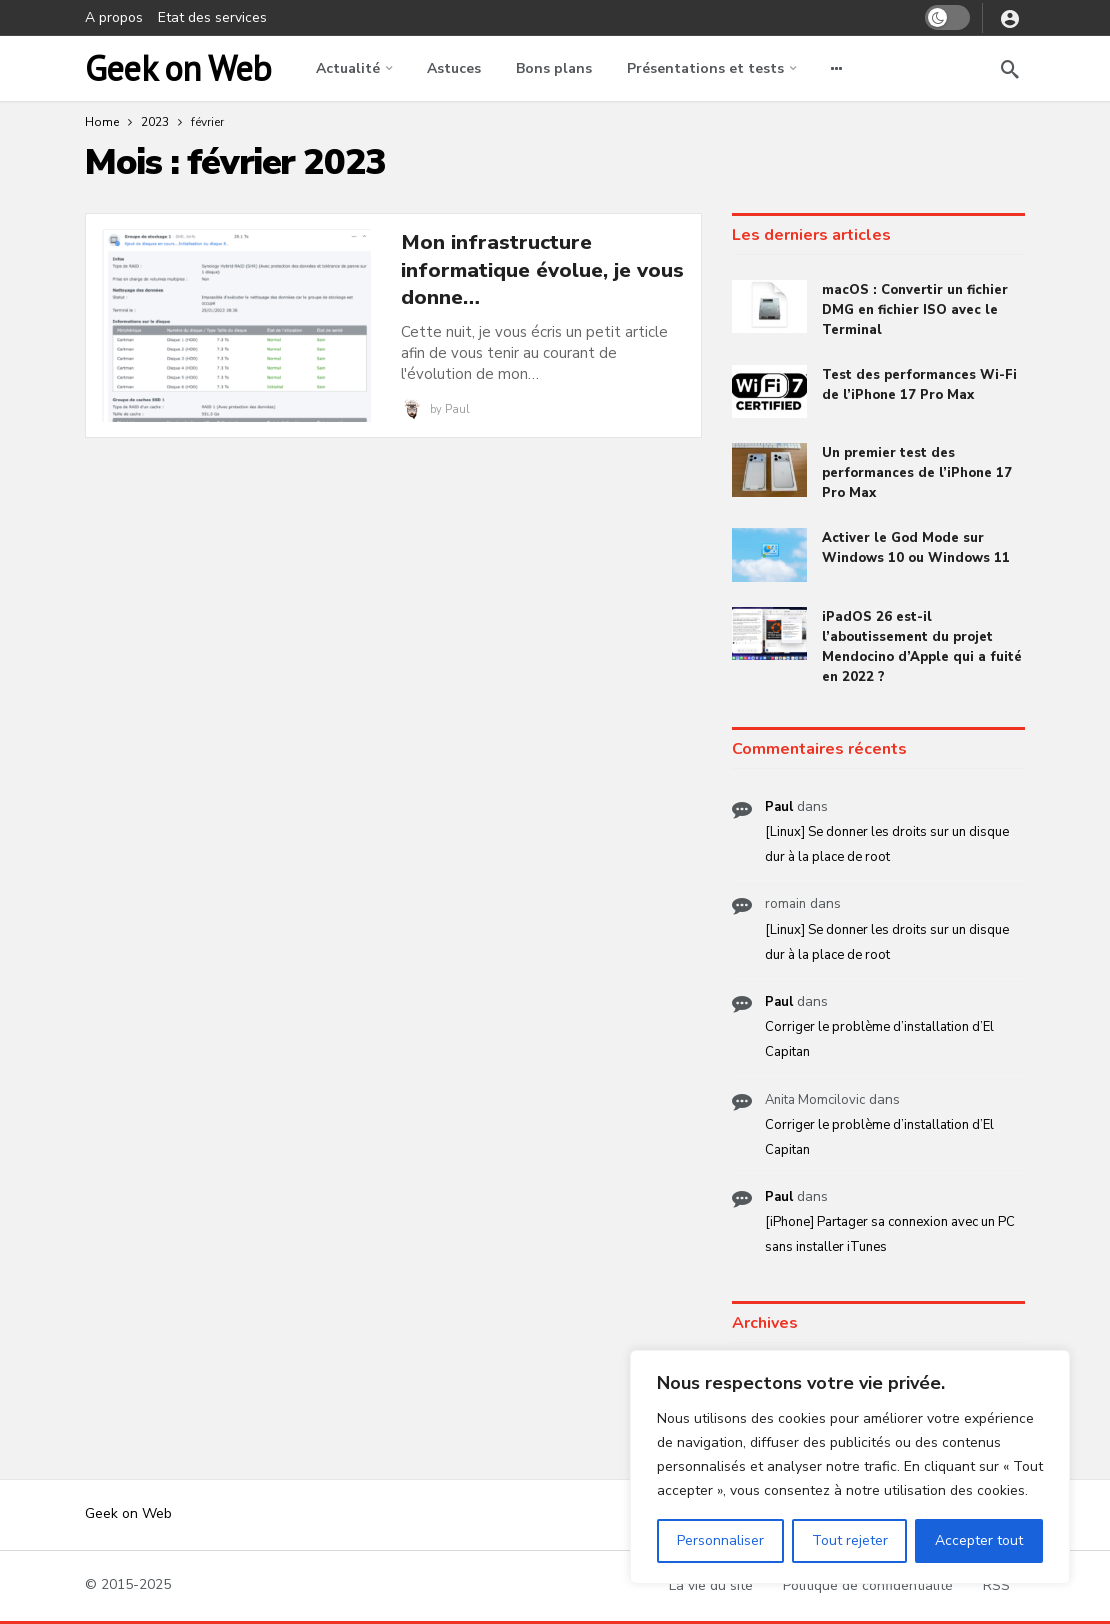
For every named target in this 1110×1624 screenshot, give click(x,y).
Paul (457, 409)
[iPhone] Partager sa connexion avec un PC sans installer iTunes (890, 1234)
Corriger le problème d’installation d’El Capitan (879, 1039)
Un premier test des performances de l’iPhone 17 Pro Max (917, 473)
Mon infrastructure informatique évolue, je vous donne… (542, 270)
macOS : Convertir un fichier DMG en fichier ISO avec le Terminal (915, 310)
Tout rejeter (850, 1540)
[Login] (1010, 18)
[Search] (1010, 69)
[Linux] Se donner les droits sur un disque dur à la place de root (887, 844)
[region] (850, 1467)
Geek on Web (178, 68)
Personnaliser (720, 1540)
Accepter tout (979, 1540)
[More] (836, 69)
